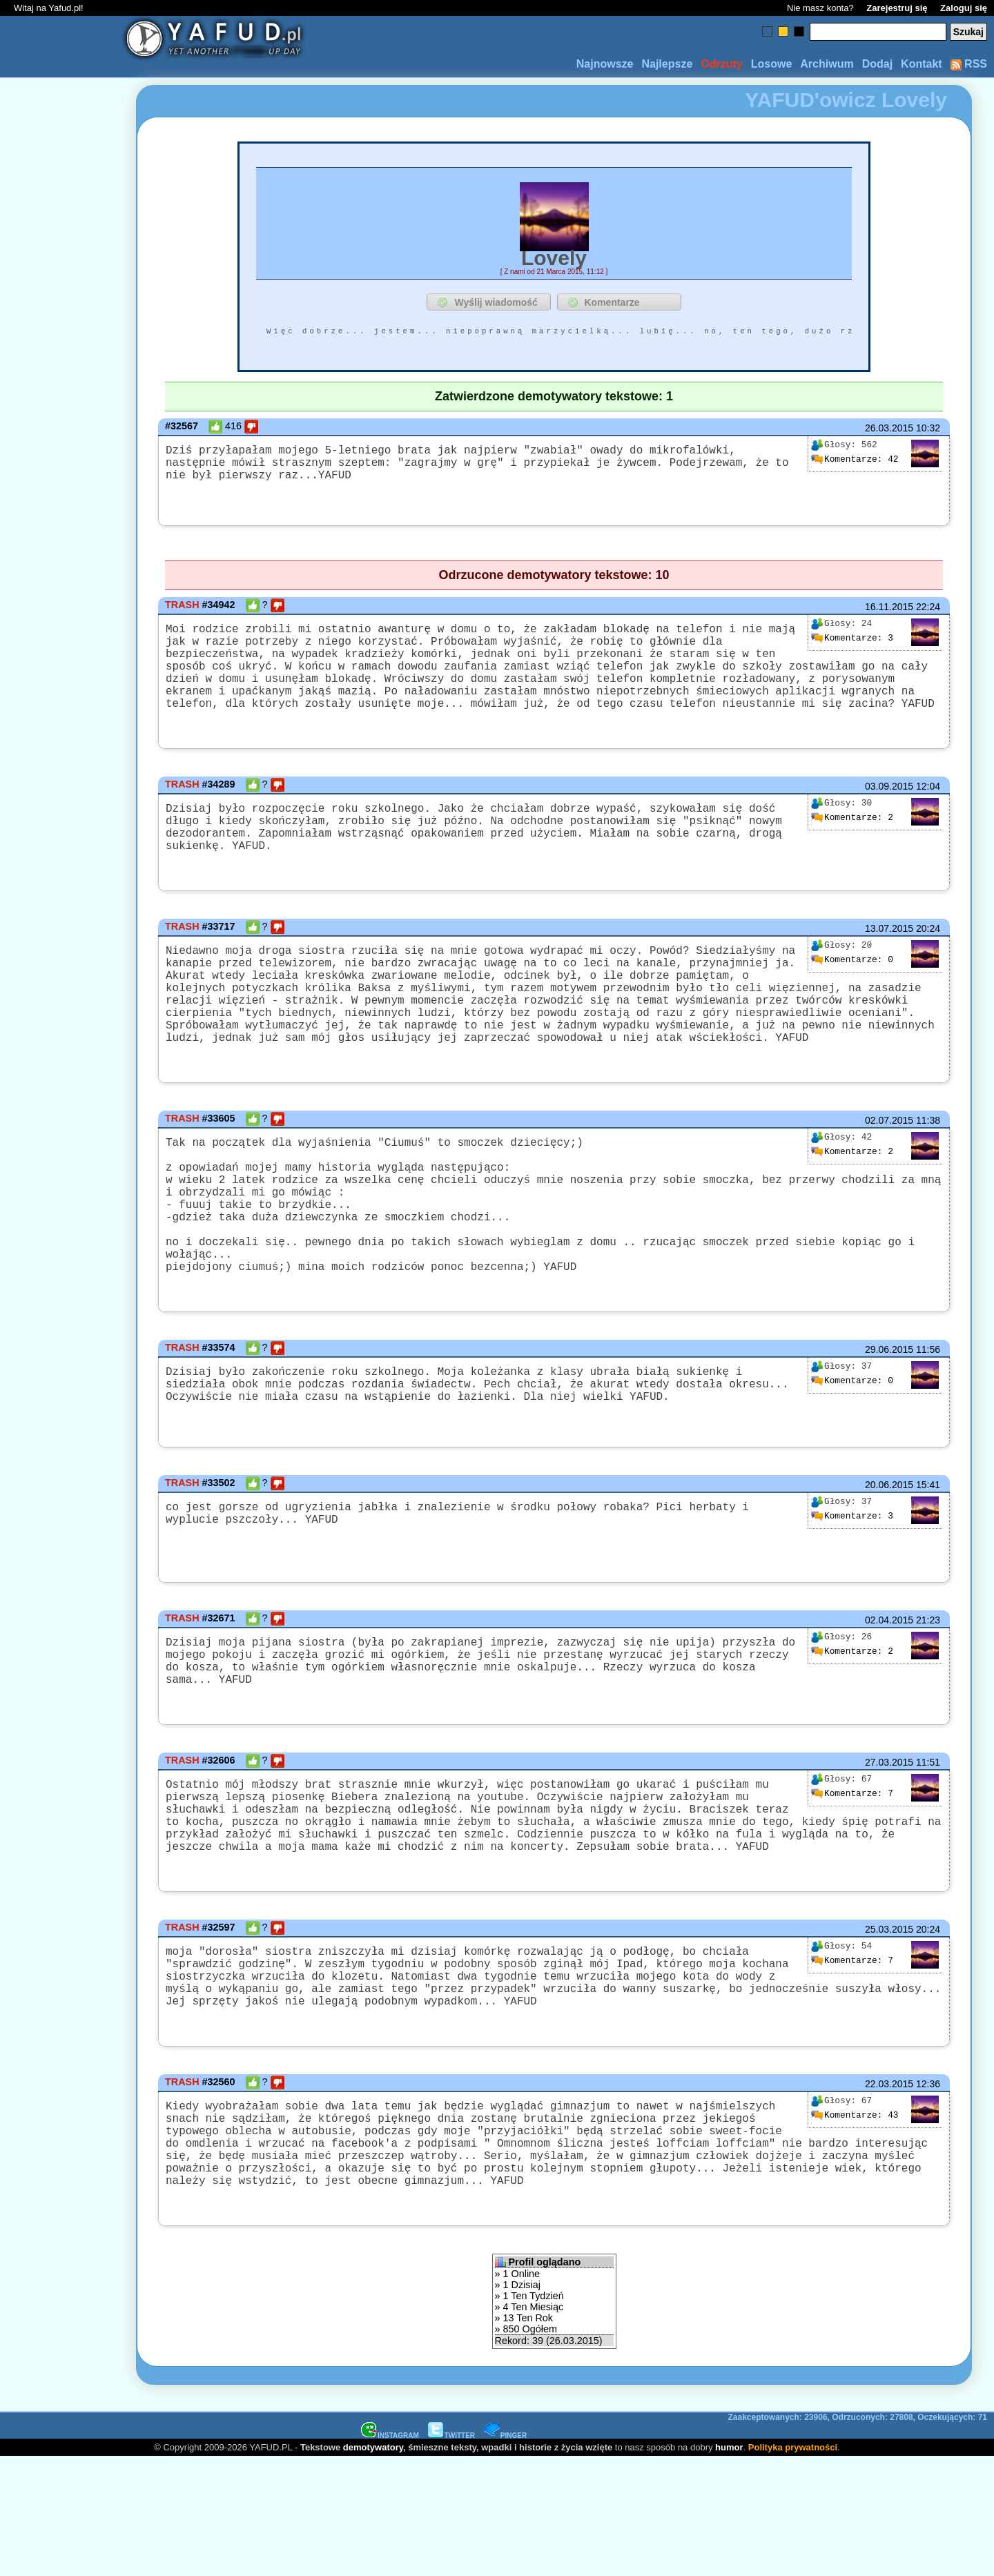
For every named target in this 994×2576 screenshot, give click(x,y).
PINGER (505, 2554)
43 (854, 2214)
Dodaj (877, 64)
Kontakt (921, 64)
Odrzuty (721, 64)
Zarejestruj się (896, 8)
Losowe (771, 64)
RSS (969, 64)
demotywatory (373, 2566)
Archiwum (826, 64)
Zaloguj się (963, 8)
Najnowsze (605, 64)
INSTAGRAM (390, 2554)
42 (854, 459)
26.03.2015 (889, 427)
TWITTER (451, 2554)
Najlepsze (666, 64)
